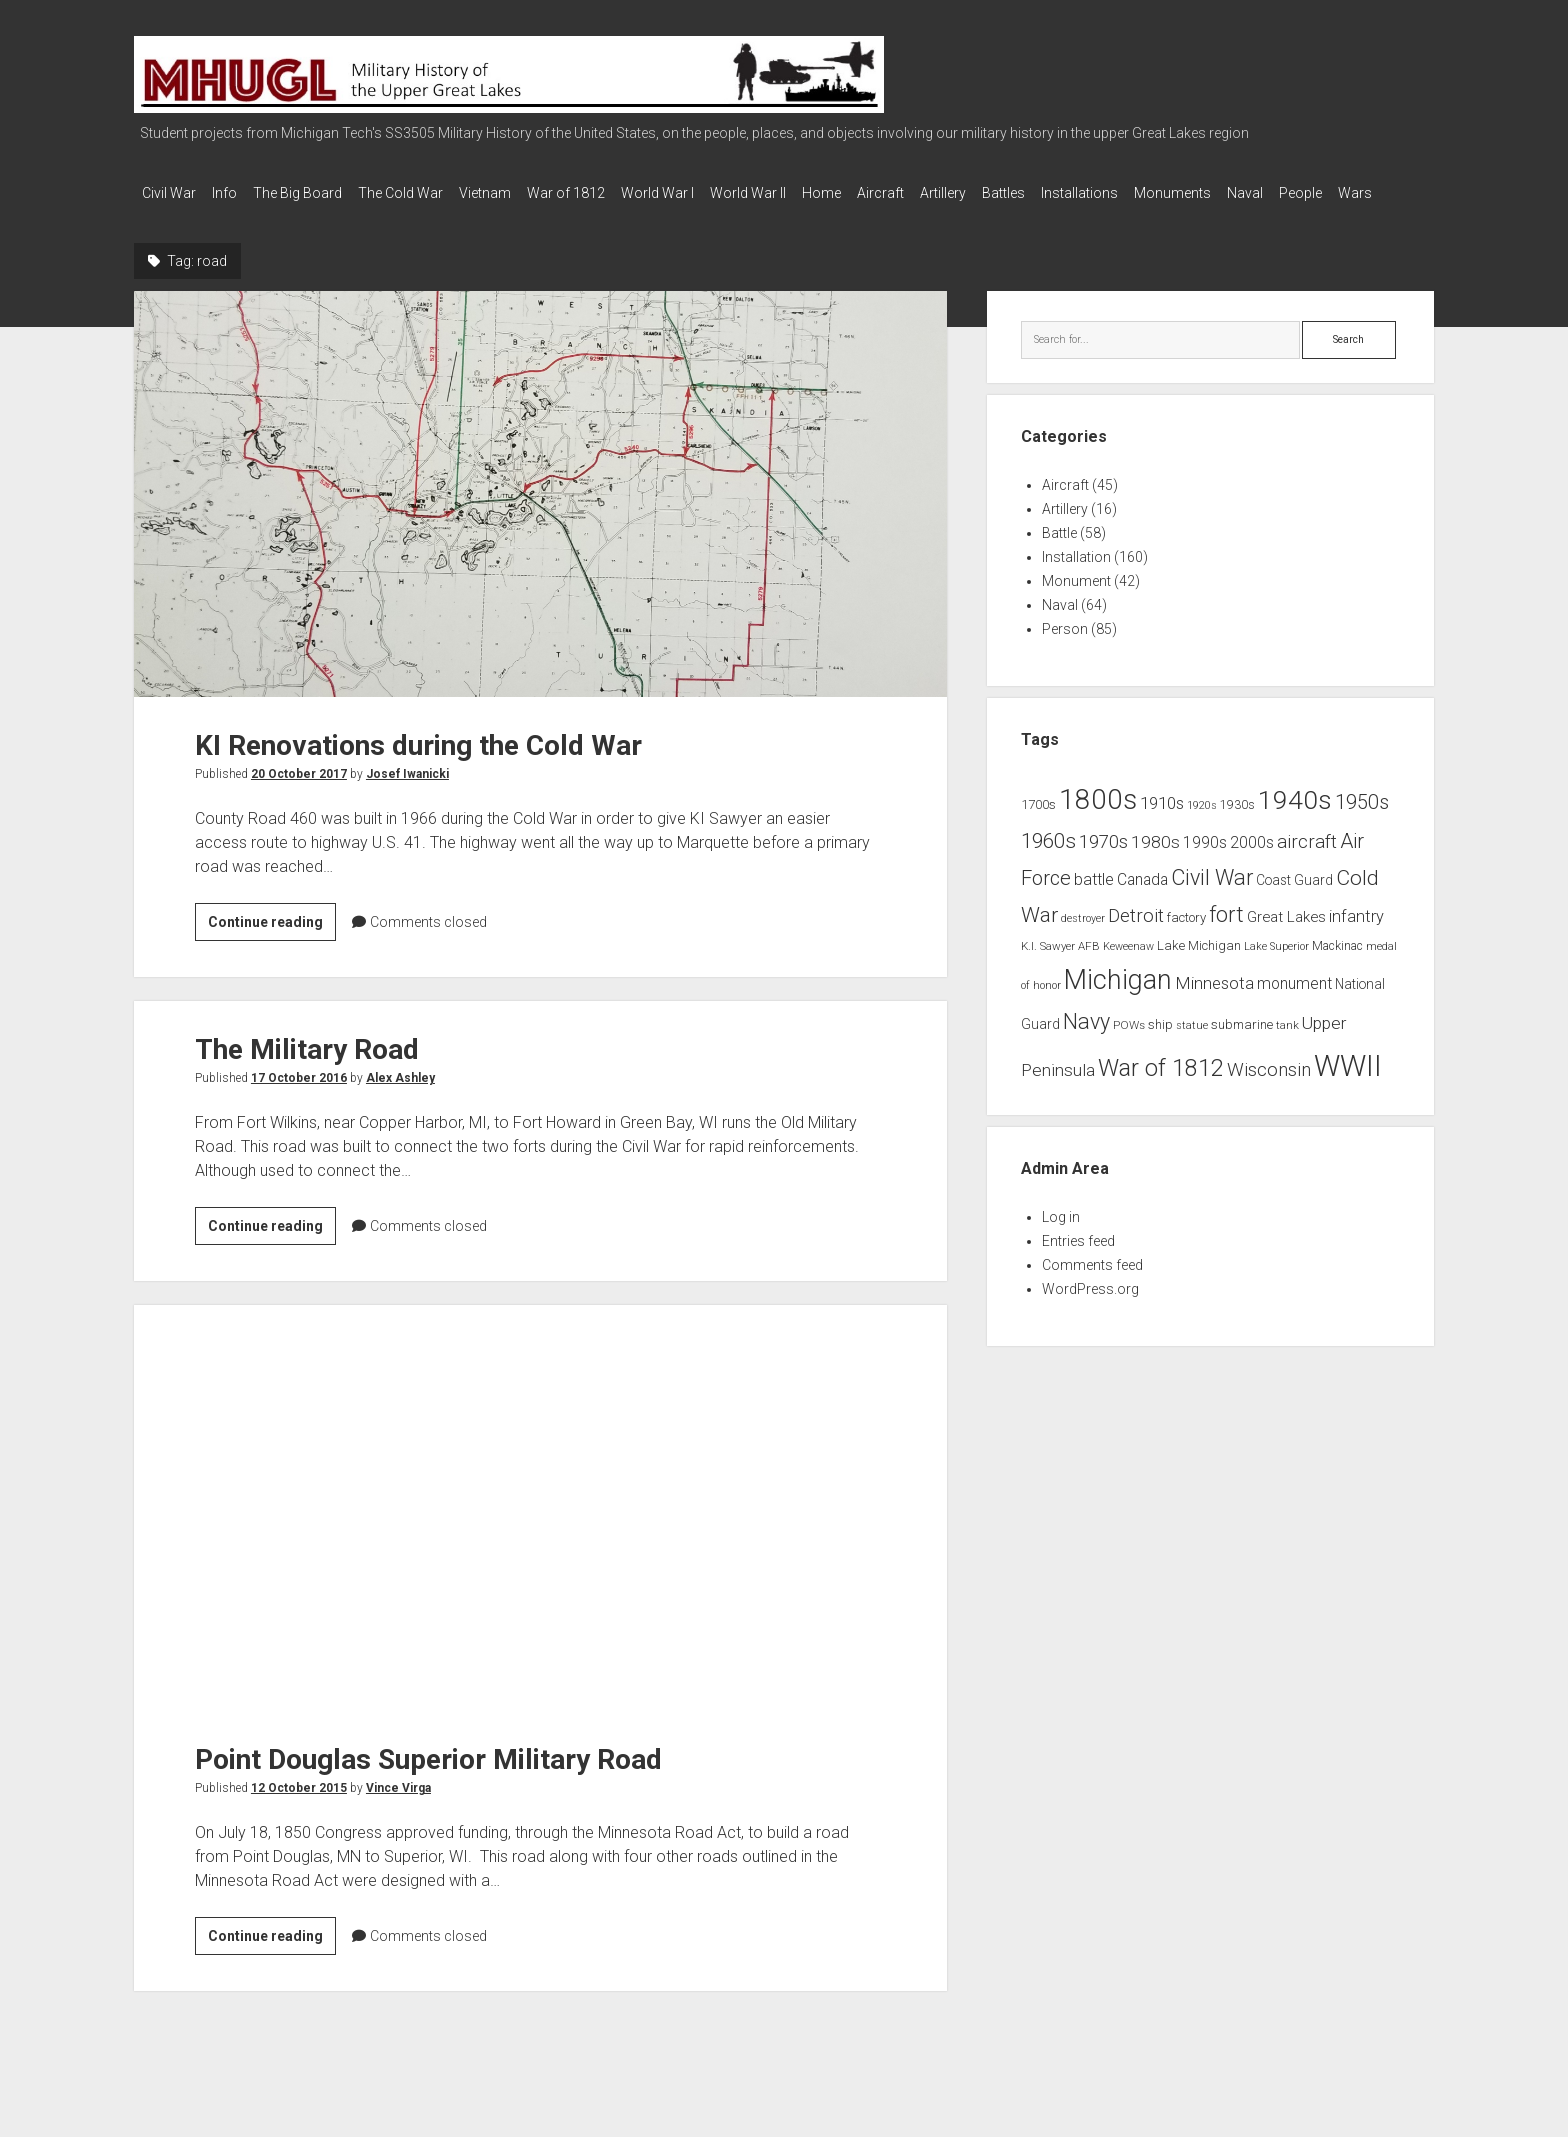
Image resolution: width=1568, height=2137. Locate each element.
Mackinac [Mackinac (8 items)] (1337, 966)
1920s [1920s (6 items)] (1202, 825)
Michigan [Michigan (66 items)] (1118, 1000)
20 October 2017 (299, 794)
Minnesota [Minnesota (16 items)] (1214, 1003)
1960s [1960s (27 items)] (1048, 861)
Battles (1113, 193)
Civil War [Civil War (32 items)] (1212, 897)
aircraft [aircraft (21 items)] (1307, 862)
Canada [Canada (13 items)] (1142, 900)
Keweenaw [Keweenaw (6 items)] (1128, 966)
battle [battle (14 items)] (1094, 899)
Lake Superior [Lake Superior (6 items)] (1276, 966)
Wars (228, 219)
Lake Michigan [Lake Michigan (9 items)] (1199, 965)
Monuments (1302, 193)
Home (901, 193)
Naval (1385, 193)
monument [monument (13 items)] (1294, 1004)
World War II (818, 193)
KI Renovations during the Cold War (540, 514)
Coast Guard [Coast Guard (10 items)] (1294, 900)
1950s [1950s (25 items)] (1362, 822)
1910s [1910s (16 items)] (1162, 823)
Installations (1199, 193)
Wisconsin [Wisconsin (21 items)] (1269, 1090)
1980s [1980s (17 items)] (1155, 862)
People (163, 219)
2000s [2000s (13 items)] (1252, 863)
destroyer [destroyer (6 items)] (1083, 938)
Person (1065, 649)
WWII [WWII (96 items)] (1348, 1086)
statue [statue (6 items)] (1192, 1045)
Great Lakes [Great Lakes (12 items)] (1286, 937)
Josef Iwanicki (407, 794)
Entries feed (1078, 1261)
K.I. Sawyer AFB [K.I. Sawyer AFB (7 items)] (1060, 966)
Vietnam (525, 193)
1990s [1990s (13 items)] (1205, 863)
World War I (717, 193)
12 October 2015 (299, 1808)
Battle (1059, 553)
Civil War (169, 193)
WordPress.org (1090, 1309)
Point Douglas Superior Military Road (540, 1528)
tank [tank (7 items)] (1287, 1045)
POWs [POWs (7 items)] (1129, 1045)
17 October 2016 (299, 1098)
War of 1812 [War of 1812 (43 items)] (1161, 1088)
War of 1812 (616, 193)
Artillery (1043, 193)
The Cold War (430, 193)
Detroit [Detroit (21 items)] (1136, 936)
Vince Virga (398, 1808)
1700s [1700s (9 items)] (1038, 824)
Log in (1061, 1237)
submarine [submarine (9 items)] (1242, 1044)
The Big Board (317, 193)
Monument (1076, 601)
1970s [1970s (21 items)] (1103, 862)
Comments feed (1092, 1285)
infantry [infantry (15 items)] (1356, 936)
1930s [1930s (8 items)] (1237, 825)
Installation (1076, 577)
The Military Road (307, 1069)
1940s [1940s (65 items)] (1295, 819)
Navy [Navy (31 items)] (1086, 1041)
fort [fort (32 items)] (1226, 934)
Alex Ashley (400, 1098)
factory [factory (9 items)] (1186, 937)
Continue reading (272, 945)
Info (234, 193)
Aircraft (970, 193)
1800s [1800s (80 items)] (1098, 819)
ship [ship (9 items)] (1160, 1044)
